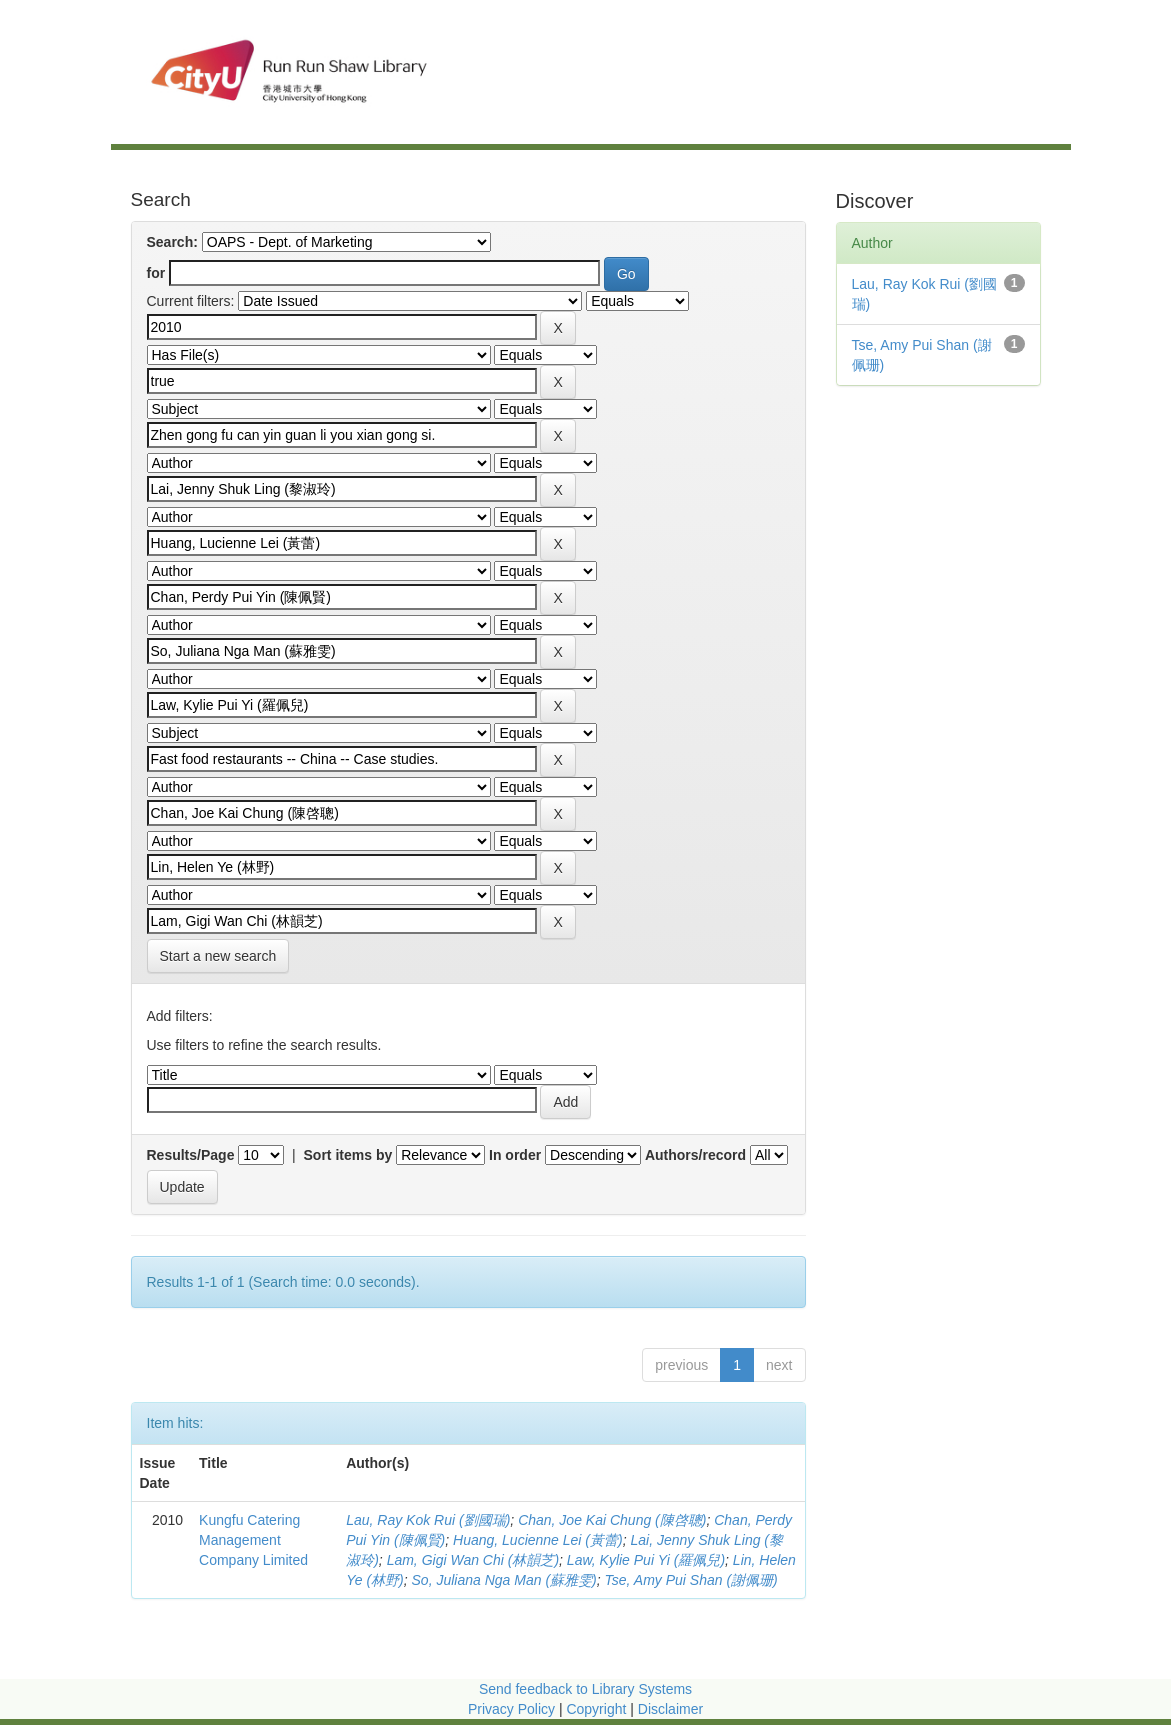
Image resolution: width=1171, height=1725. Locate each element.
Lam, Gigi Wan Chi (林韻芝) (473, 1560)
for (156, 273)
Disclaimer (670, 1709)
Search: (172, 242)
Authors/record (695, 1155)
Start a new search (218, 956)
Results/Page (191, 1155)
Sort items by (348, 1155)
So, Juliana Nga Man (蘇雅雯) (504, 1580)
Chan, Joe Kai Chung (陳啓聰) (612, 1520)
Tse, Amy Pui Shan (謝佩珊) (691, 1580)
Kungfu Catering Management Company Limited (253, 1540)
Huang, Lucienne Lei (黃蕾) (538, 1540)
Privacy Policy (511, 1709)
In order (515, 1155)
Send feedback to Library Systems (585, 1689)
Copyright (598, 1709)
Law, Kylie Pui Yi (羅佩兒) (646, 1560)
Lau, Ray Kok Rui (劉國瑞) (428, 1520)
